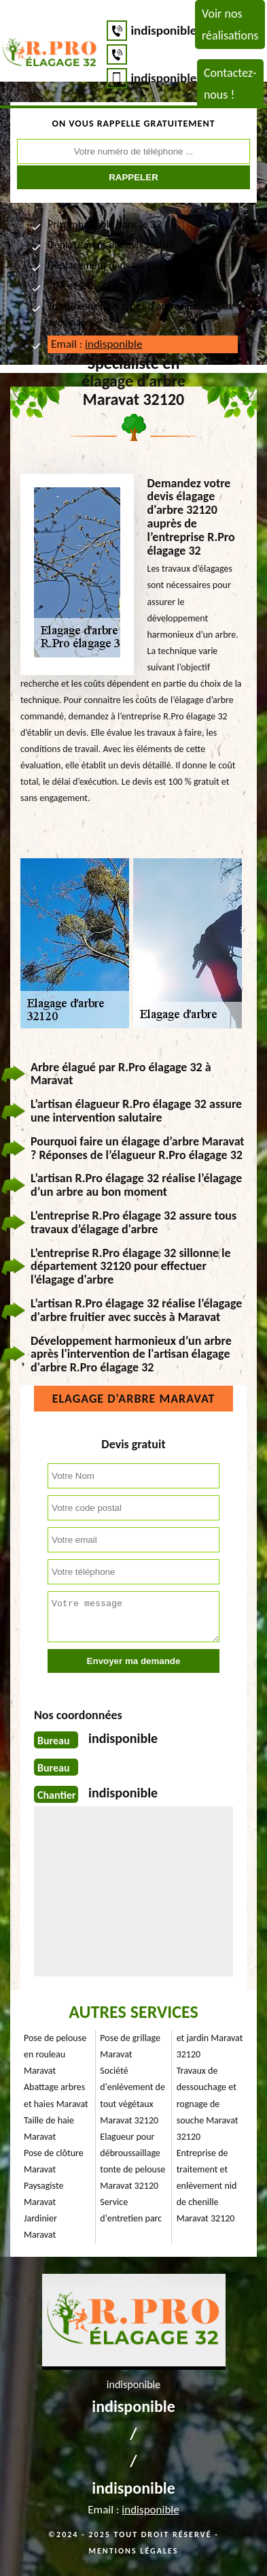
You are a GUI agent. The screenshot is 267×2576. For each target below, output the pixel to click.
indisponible (163, 30)
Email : (96, 344)
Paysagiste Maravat (43, 2194)
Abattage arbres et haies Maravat (56, 2095)
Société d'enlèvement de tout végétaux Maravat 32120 (132, 2095)
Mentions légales (134, 2551)
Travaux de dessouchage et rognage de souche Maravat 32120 (207, 2103)
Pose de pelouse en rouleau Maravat (55, 2054)
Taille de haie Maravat (49, 2128)
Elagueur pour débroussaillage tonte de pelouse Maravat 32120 (132, 2161)
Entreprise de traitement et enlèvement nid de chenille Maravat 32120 (207, 2185)
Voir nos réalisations (230, 24)
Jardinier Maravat (40, 2226)
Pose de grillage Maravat (130, 2046)
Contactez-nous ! (230, 83)
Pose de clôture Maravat (54, 2161)
